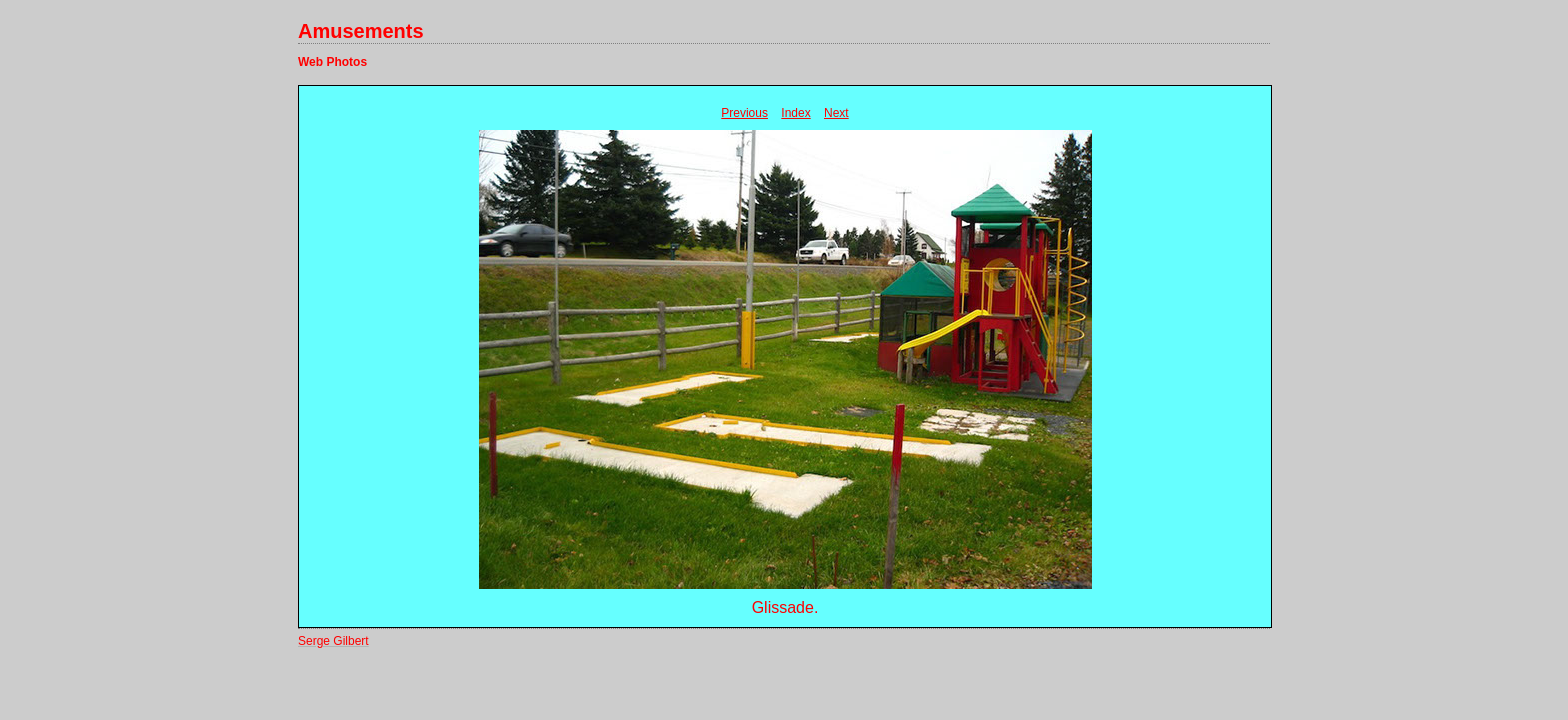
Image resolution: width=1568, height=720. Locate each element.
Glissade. (785, 607)
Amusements (361, 31)
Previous (744, 113)
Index (795, 113)
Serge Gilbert (333, 641)
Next (836, 113)
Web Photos (332, 62)
